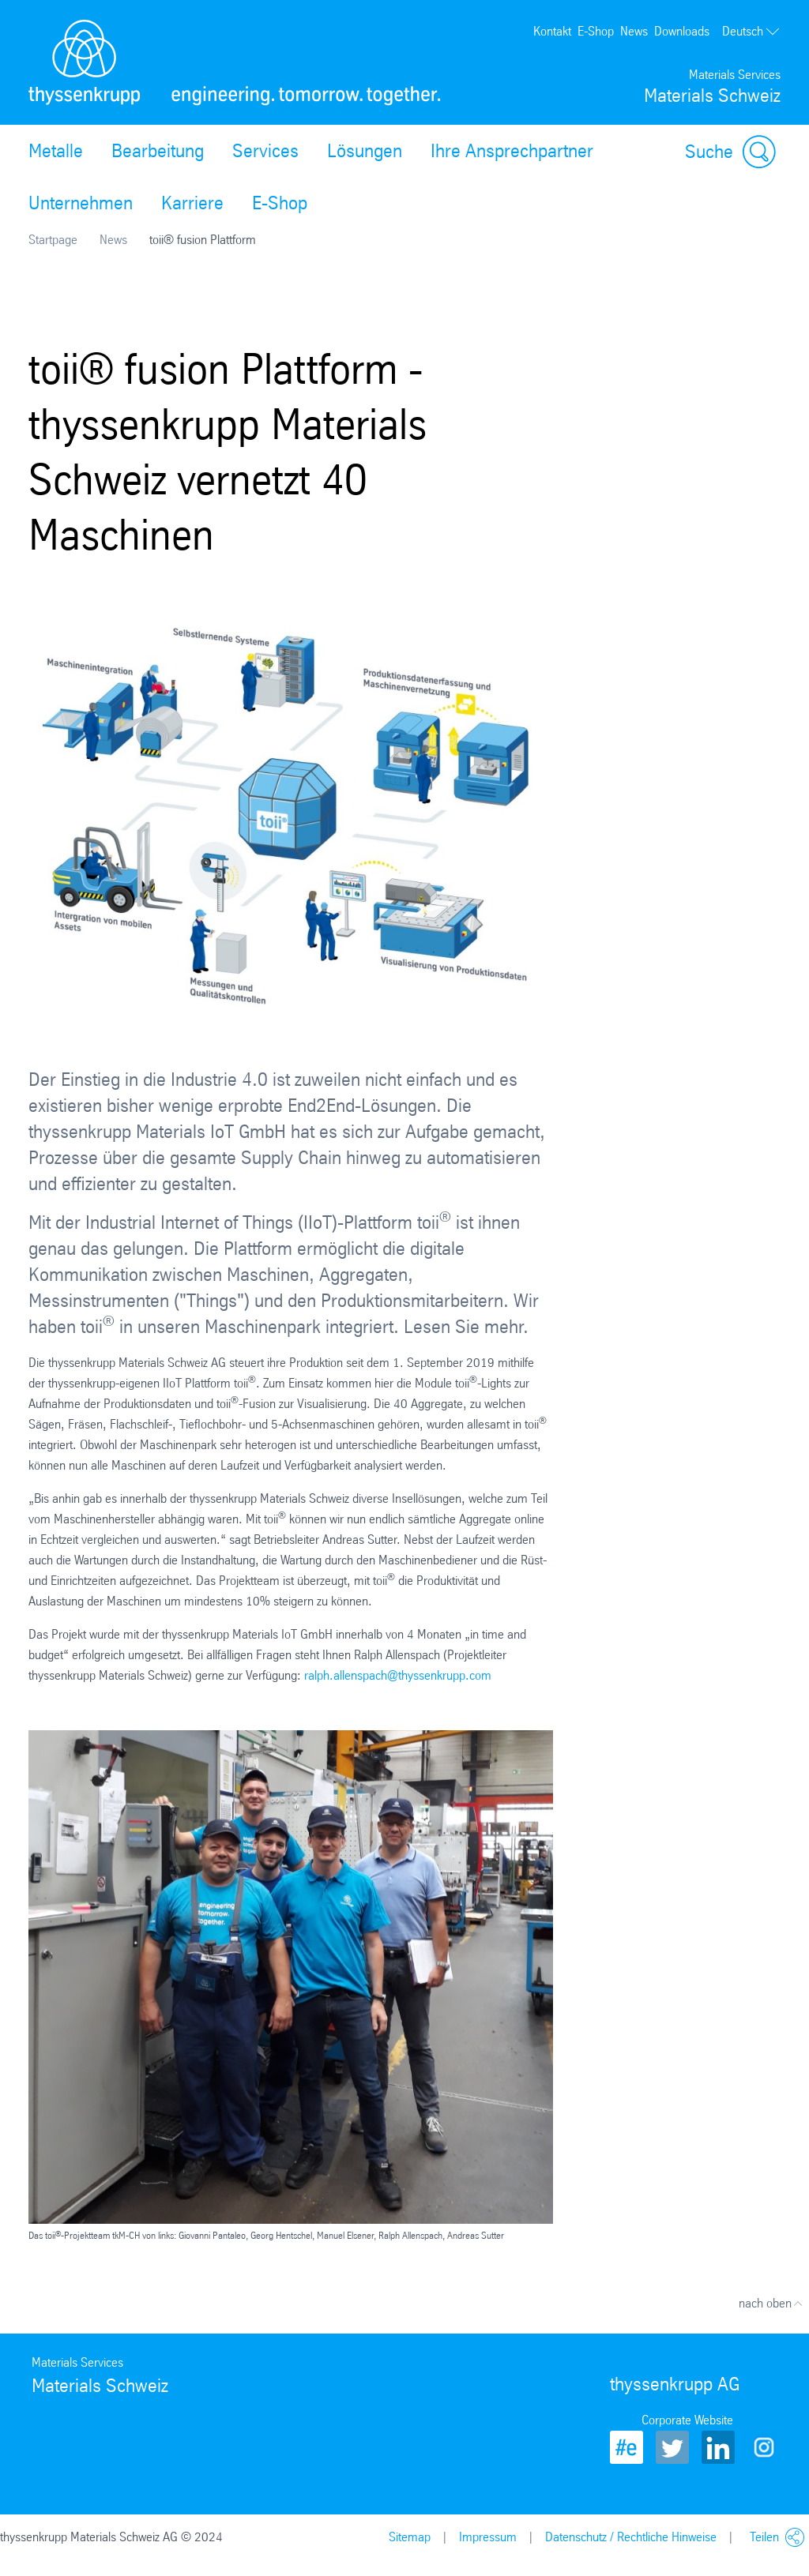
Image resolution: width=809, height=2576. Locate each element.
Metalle (55, 151)
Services (265, 151)
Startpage (52, 239)
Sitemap (410, 2536)
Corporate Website (687, 2420)
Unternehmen (80, 203)
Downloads (681, 31)
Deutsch (751, 31)
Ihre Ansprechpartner (512, 151)
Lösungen (364, 151)
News (634, 31)
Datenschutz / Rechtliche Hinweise (631, 2536)
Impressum (488, 2536)
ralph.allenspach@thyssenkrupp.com (397, 1675)
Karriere (192, 203)
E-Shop (596, 31)
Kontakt (552, 31)
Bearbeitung (157, 151)
